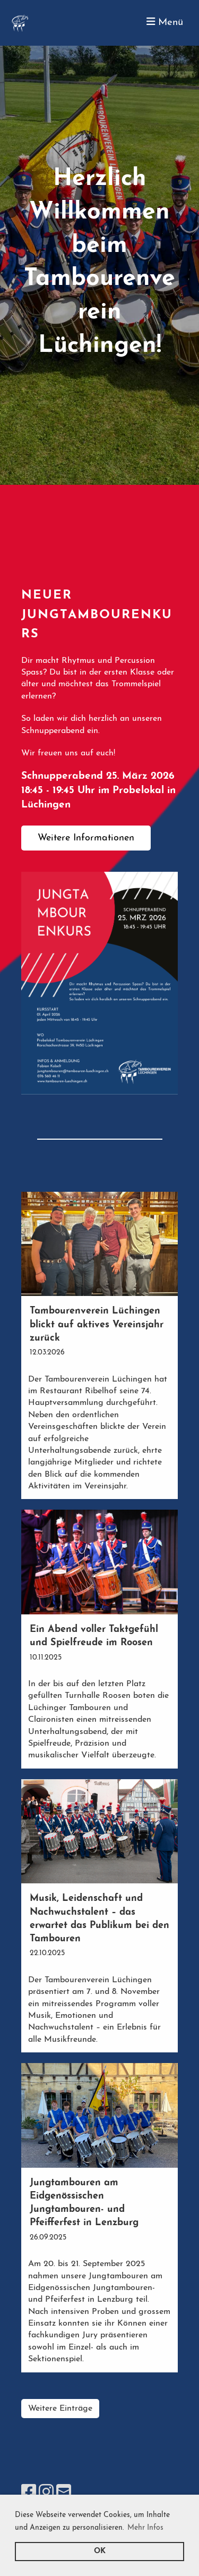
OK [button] (100, 2551)
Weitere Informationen (86, 838)
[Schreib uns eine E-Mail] (63, 2493)
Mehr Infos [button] (145, 2528)
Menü (164, 22)
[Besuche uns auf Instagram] (46, 2493)
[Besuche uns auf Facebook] (28, 2493)
